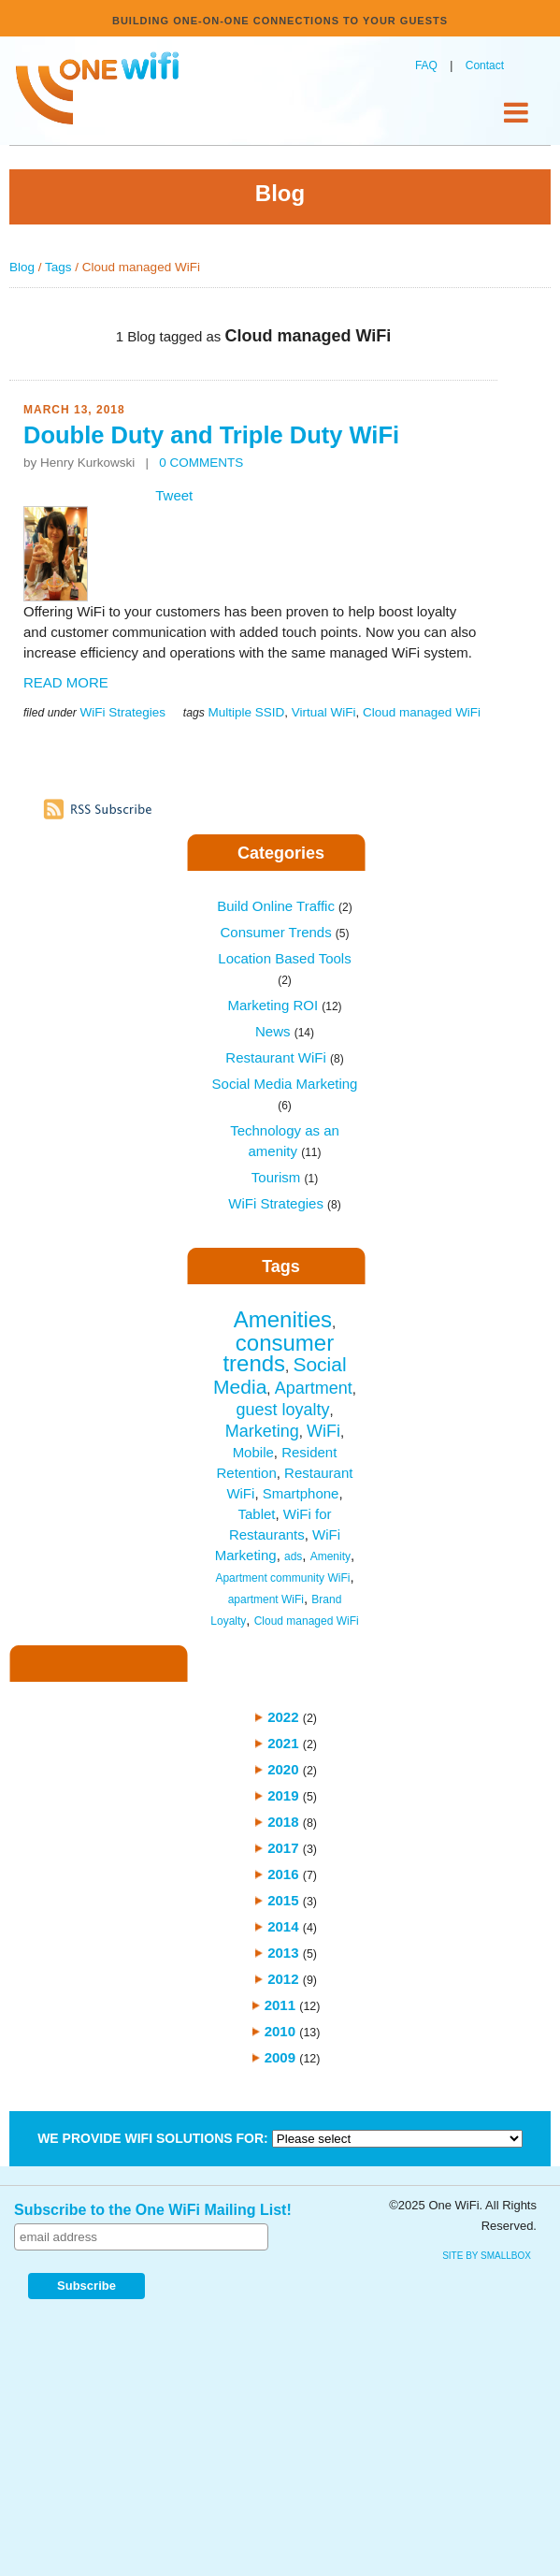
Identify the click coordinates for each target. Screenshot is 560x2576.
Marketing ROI (284, 1005)
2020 (282, 1769)
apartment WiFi (266, 1599)
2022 (282, 1717)
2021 (282, 1743)
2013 (282, 1953)
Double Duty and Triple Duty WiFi (211, 435)
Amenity (330, 1556)
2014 (282, 1926)
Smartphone (301, 1493)
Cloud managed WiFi (422, 712)
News (284, 1031)
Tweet (174, 495)
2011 (280, 2005)
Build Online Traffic (284, 906)
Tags (58, 267)
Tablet (256, 1514)
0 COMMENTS (201, 463)
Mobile (253, 1452)
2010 (280, 2031)
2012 (282, 1979)
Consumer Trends (284, 932)
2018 (282, 1822)
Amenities (283, 1319)
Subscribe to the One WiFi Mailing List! (153, 2210)
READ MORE (65, 682)
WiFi (323, 1431)
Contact (485, 65)
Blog (22, 267)
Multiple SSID (246, 712)
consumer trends (278, 1353)
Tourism (284, 1177)
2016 (282, 1874)
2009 (280, 2057)
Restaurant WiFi (284, 1057)
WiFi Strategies (122, 712)
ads (293, 1556)
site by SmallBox (486, 2255)
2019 (282, 1795)
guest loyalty (282, 1409)
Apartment (313, 1388)
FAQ (426, 65)
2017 (282, 1848)
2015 (282, 1900)
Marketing (262, 1431)
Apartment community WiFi (282, 1578)
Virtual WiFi (324, 712)
